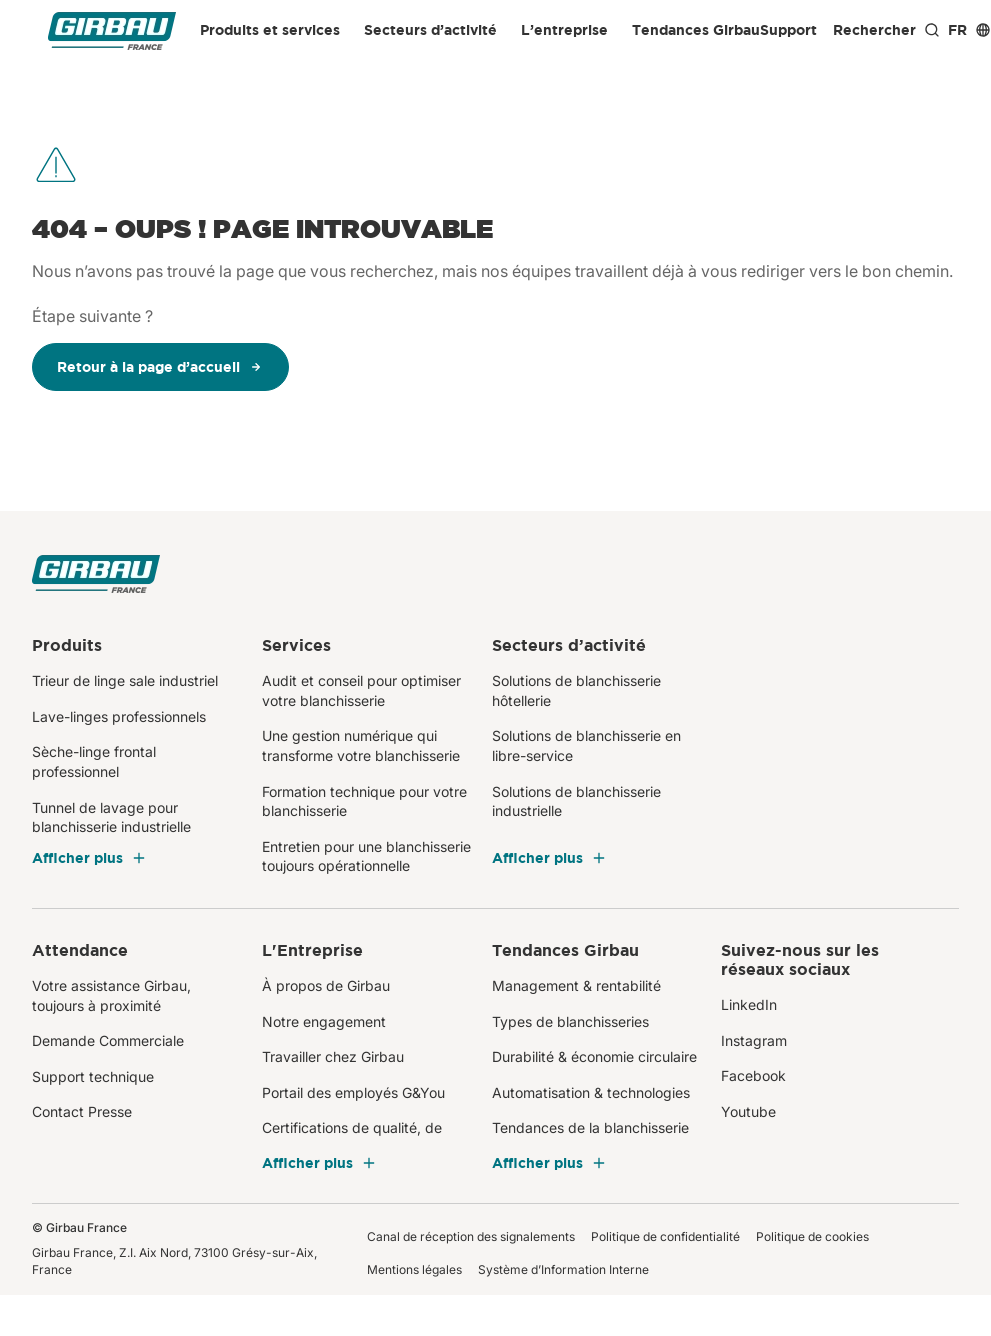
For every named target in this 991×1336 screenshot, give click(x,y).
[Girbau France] (112, 30)
